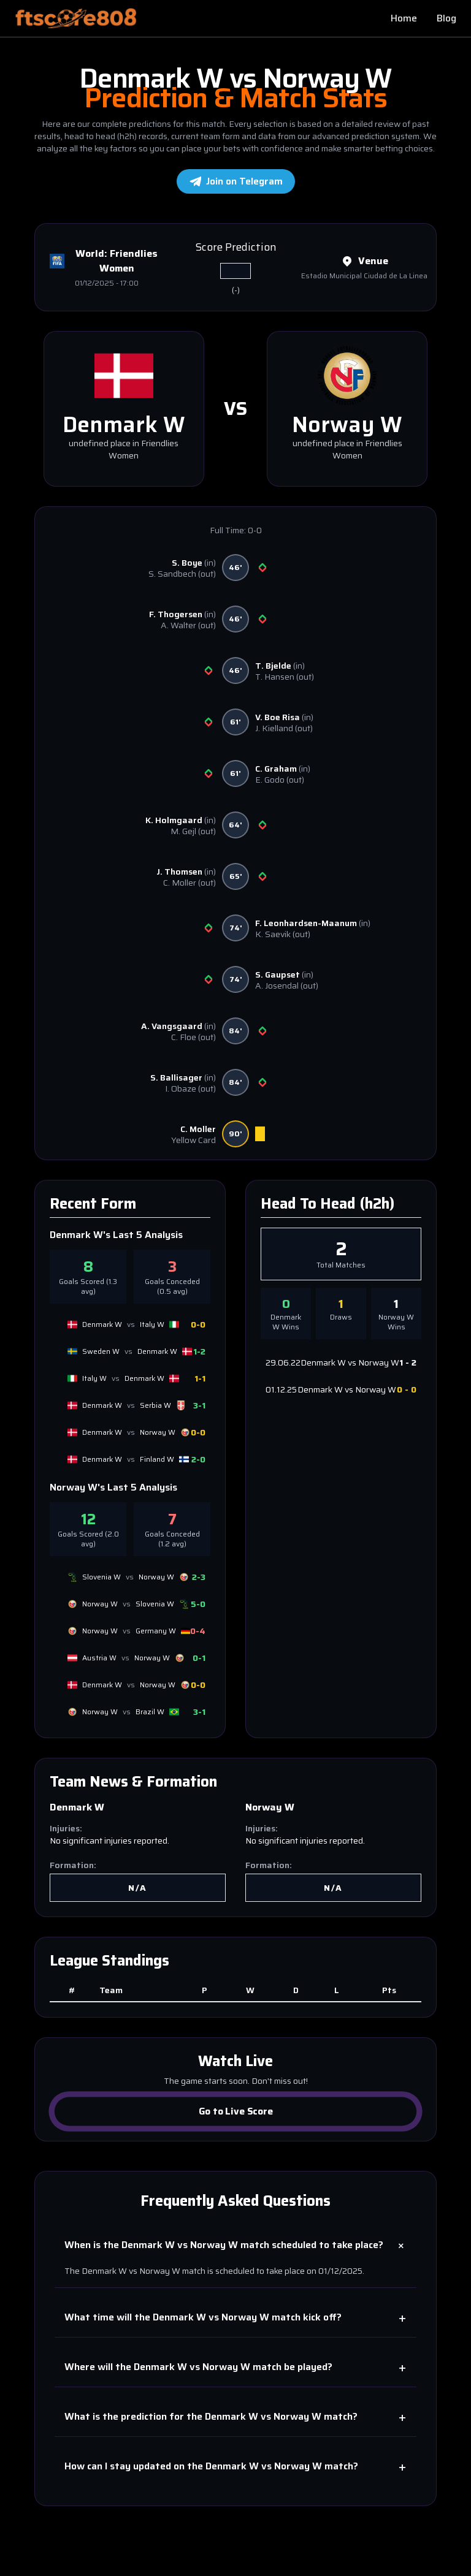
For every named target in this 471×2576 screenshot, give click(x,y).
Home (404, 18)
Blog (446, 18)
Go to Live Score (235, 2111)
